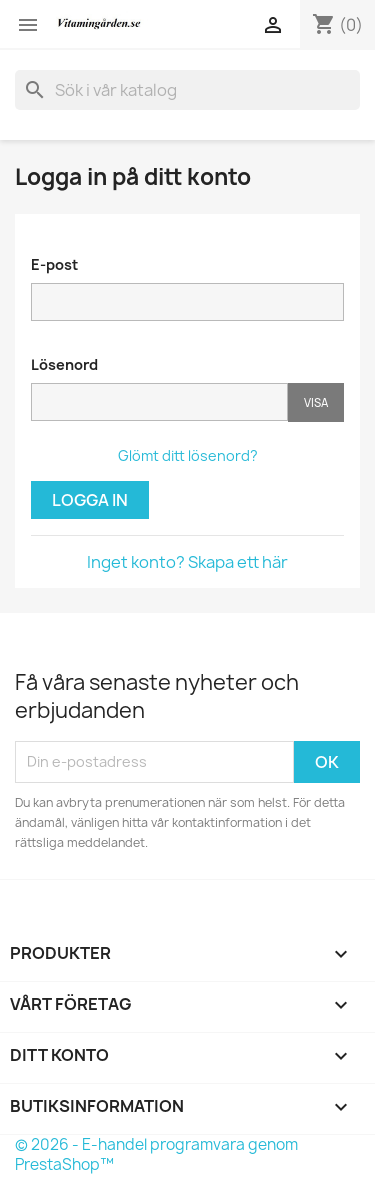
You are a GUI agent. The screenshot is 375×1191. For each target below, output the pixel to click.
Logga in (90, 500)
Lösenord (64, 364)
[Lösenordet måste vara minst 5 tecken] (159, 402)
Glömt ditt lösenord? (188, 455)
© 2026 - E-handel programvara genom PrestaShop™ (156, 1154)
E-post (54, 264)
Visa (316, 402)
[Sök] (187, 90)
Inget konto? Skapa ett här (187, 562)
